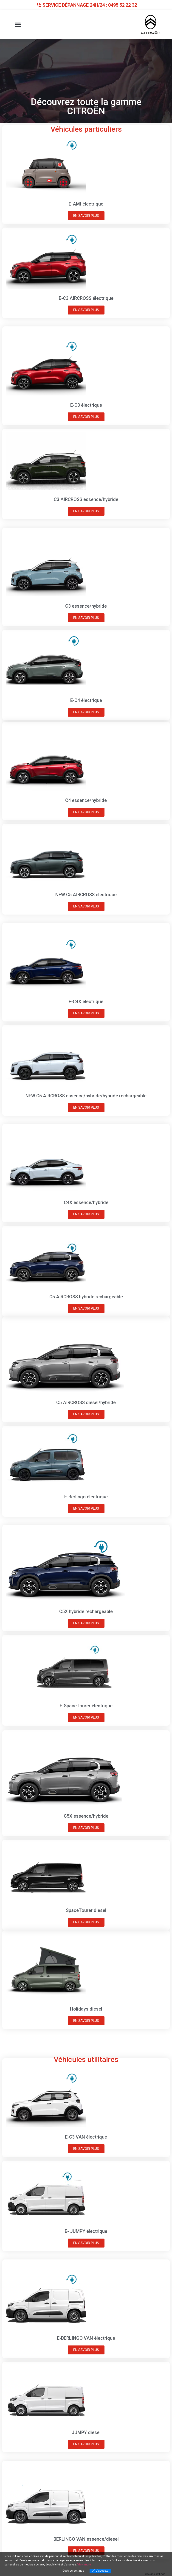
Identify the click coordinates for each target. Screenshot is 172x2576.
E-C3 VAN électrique (86, 2137)
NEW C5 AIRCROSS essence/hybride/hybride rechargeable (86, 1096)
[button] (18, 24)
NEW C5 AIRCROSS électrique (86, 894)
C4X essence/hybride (86, 1202)
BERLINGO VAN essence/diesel (86, 2539)
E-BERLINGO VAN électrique (86, 2338)
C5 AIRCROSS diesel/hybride (86, 1402)
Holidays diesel (86, 2009)
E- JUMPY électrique (86, 2231)
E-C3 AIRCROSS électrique (86, 298)
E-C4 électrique (86, 700)
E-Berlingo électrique (86, 1496)
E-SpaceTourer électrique (86, 1705)
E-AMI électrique (86, 204)
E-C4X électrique (86, 1001)
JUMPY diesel (86, 2432)
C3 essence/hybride (86, 606)
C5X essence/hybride (86, 1816)
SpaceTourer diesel (86, 1910)
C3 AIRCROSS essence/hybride (86, 499)
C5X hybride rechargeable (86, 1611)
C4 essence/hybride (86, 800)
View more (84, 2564)
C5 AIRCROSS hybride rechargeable (86, 1296)
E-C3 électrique (86, 405)
